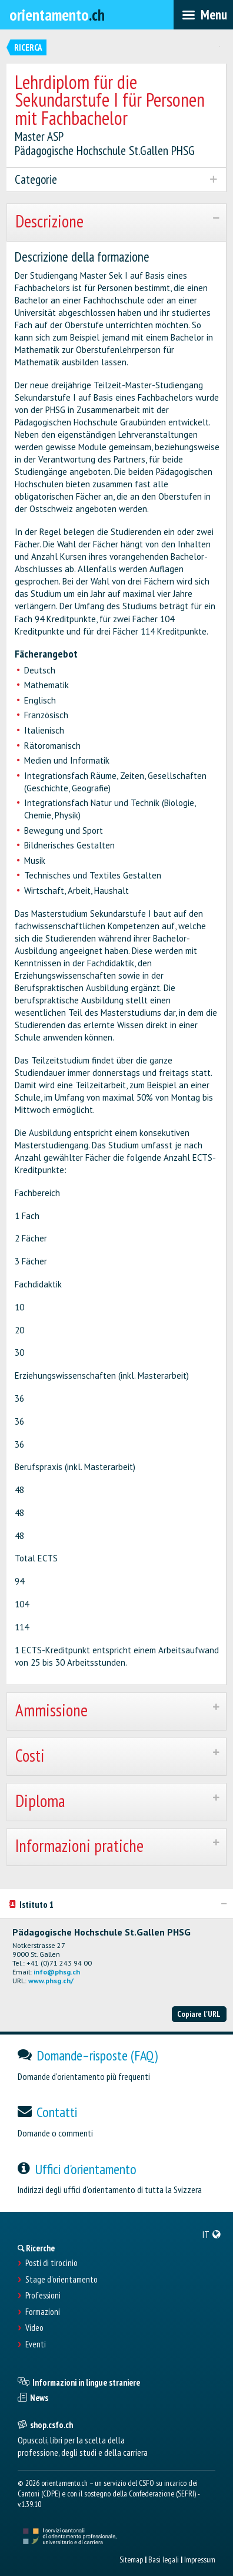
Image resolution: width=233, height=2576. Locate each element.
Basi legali (163, 2559)
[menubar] (203, 14)
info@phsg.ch (57, 1971)
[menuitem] (211, 2234)
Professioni (43, 2295)
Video (34, 2328)
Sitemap (131, 2559)
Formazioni (42, 2312)
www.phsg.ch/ (51, 1980)
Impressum (199, 2559)
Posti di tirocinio (51, 2263)
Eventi (35, 2344)
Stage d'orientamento (61, 2279)
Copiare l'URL (199, 2014)
